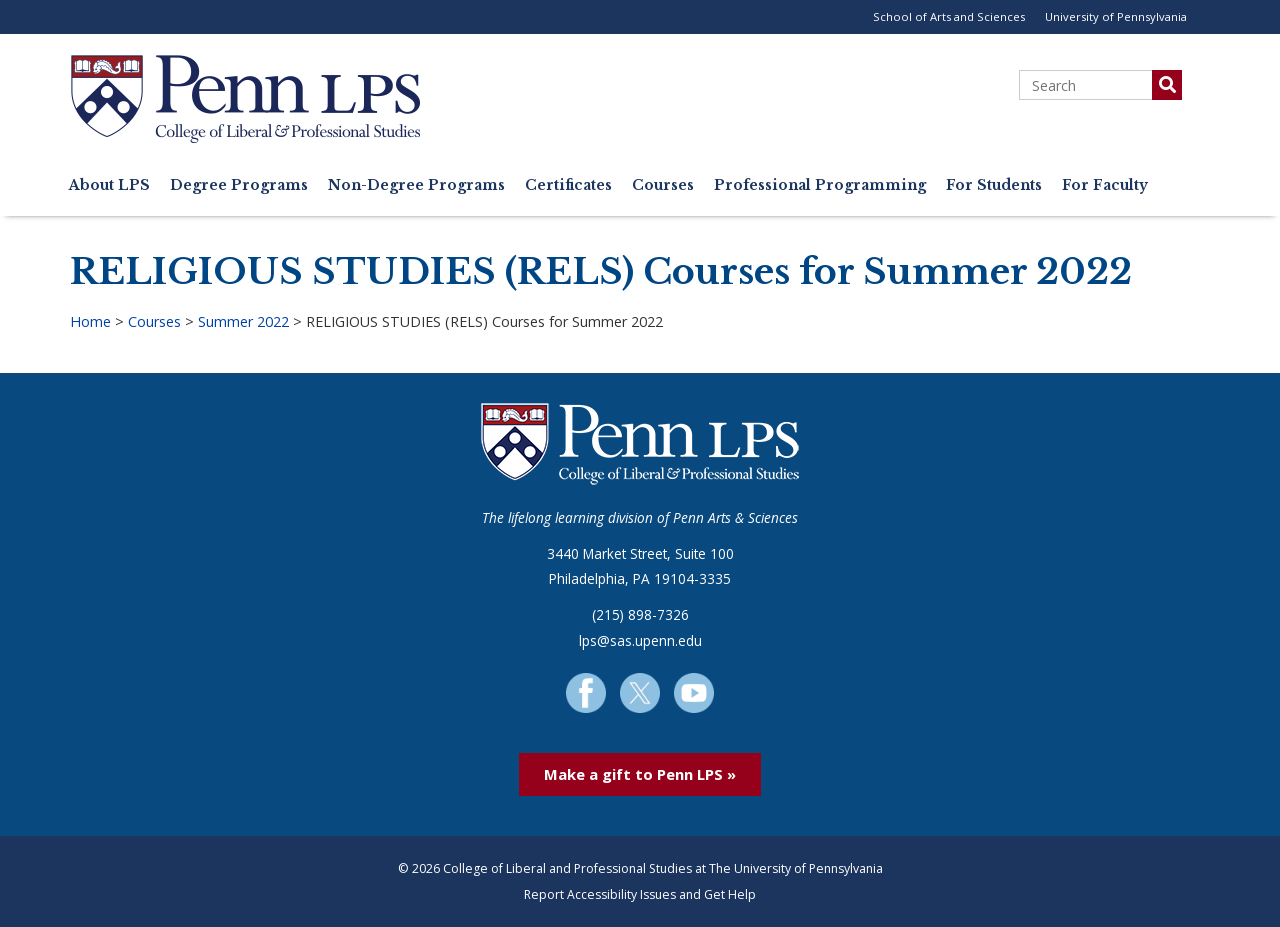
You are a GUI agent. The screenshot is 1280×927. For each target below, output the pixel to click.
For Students (994, 185)
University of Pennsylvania (1116, 16)
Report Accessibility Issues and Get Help (640, 894)
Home (90, 321)
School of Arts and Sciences (949, 16)
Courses (663, 185)
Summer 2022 (243, 321)
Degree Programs (239, 185)
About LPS (109, 185)
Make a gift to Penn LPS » (640, 774)
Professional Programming (820, 185)
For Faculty (1105, 185)
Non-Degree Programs (416, 185)
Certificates (568, 185)
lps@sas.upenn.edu (640, 640)
